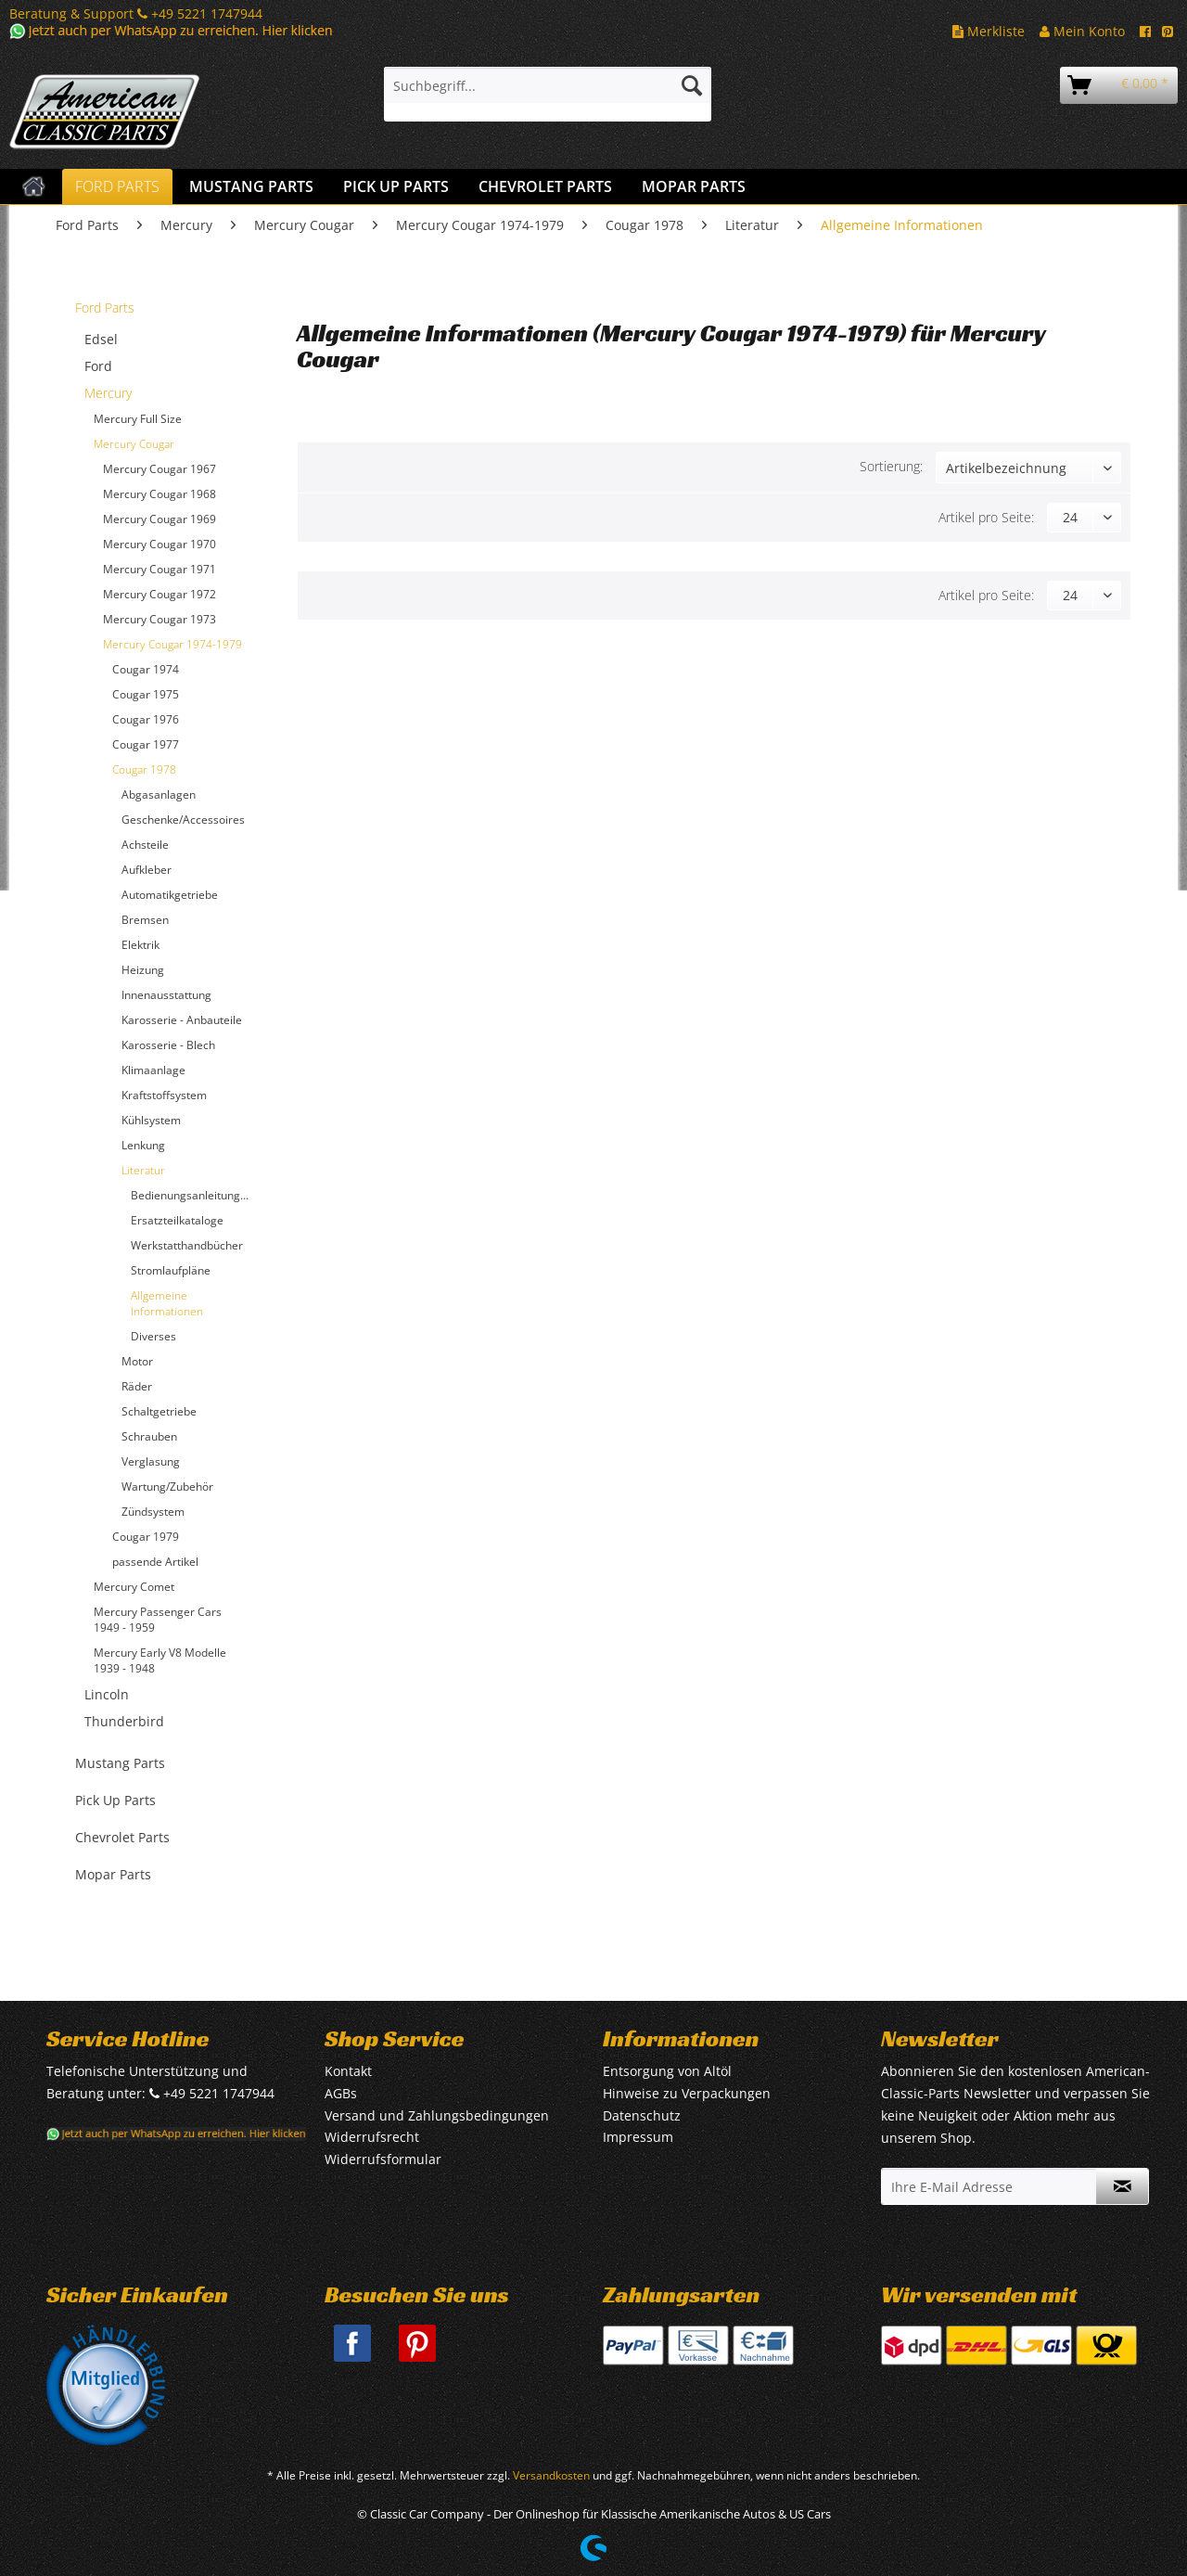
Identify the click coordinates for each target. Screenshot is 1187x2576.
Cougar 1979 (145, 1536)
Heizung (142, 970)
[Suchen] (691, 85)
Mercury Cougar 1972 (159, 594)
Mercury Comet (134, 1587)
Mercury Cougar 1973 (159, 619)
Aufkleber (146, 870)
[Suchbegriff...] (547, 85)
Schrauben (149, 1436)
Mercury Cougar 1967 (159, 469)
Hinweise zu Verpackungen (687, 2093)
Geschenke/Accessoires (183, 819)
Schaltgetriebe (159, 1411)
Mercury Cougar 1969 (159, 519)
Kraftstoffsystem (164, 1095)
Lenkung (143, 1145)
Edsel (101, 339)
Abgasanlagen (158, 794)
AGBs (341, 2093)
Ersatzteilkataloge (177, 1220)
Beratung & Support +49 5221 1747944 (135, 13)
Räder (136, 1386)
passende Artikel (155, 1562)
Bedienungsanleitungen (192, 1195)
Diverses (153, 1336)
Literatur (143, 1170)
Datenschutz (642, 2115)
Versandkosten (551, 2475)
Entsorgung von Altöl (667, 2071)
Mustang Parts (120, 1763)
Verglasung (150, 1461)
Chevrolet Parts (122, 1837)
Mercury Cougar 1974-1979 (172, 644)
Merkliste (988, 31)
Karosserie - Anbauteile (181, 1020)
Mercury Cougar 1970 (159, 544)
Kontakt (348, 2071)
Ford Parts (104, 307)
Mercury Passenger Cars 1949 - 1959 (158, 1619)
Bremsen (145, 920)
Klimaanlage (153, 1070)
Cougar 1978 (144, 769)
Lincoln (106, 1694)
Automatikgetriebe (169, 895)
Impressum (638, 2137)
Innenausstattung (166, 995)
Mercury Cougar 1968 (159, 494)
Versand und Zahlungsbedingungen (437, 2115)
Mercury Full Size (138, 419)
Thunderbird (124, 1721)
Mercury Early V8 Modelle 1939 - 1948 (160, 1660)
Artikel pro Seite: (986, 517)
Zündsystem (153, 1511)
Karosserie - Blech (168, 1045)
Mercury (108, 393)
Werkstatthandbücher (187, 1245)
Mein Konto (1082, 31)
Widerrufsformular (383, 2159)
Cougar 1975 (145, 694)
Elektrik (140, 945)
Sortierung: (891, 466)
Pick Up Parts (115, 1800)
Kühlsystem (151, 1120)
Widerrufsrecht (372, 2137)
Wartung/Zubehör (167, 1486)
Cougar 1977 (145, 744)
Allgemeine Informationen (167, 1303)
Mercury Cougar (134, 444)
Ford (98, 366)
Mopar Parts (113, 1874)
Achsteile (145, 844)
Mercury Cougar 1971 (159, 569)
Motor (137, 1361)
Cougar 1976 (145, 719)
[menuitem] (547, 94)
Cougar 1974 (145, 669)
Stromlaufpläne (171, 1270)
